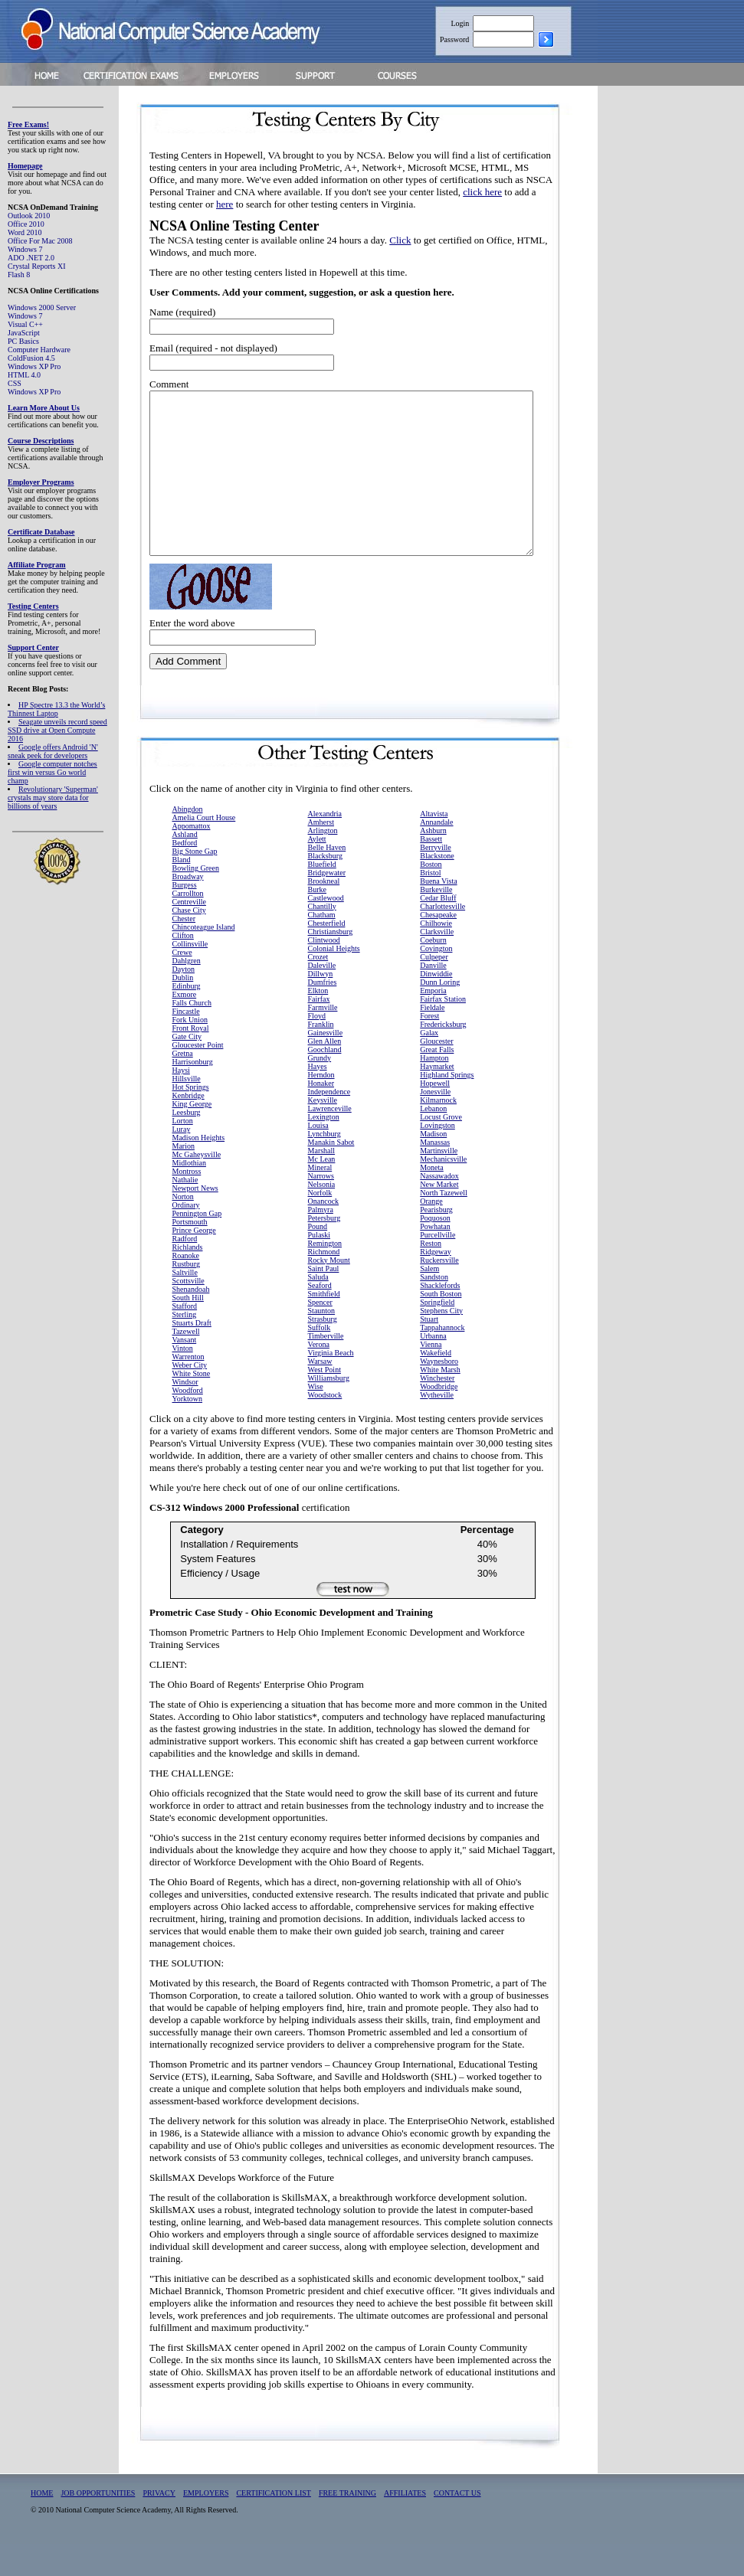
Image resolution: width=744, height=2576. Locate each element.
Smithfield (324, 1326)
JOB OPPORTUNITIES (98, 2525)
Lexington (323, 1149)
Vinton (182, 1380)
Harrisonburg (192, 1094)
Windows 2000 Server (42, 307)
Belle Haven (327, 879)
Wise (315, 1418)
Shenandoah (191, 1321)
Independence (329, 1124)
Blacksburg (325, 888)
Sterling (184, 1346)
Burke (317, 921)
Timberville (326, 1368)
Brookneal (324, 913)
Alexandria (325, 846)
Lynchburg (324, 1166)
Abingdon (187, 841)
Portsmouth (190, 1254)
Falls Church (191, 1035)
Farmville (323, 1039)
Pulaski (319, 1267)
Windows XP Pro (34, 366)
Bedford (185, 875)
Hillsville (186, 1111)
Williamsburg (328, 1410)
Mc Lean (322, 1191)
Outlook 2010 (29, 215)
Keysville (322, 1132)
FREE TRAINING (347, 2525)
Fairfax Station (443, 1031)
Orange (431, 1233)
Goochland (325, 1081)
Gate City (187, 1068)
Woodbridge (438, 1418)
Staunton (322, 1343)
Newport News (195, 1220)
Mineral (320, 1199)
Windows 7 (25, 249)
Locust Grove (441, 1149)
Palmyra (320, 1241)
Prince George (194, 1262)
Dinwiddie (436, 1006)
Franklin (321, 1056)
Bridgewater (327, 905)
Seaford (320, 1317)
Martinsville (438, 1182)
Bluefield (322, 896)
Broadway (188, 908)
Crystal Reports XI (37, 266)
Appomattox (191, 858)
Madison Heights (198, 1169)
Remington (325, 1275)
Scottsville (188, 1313)
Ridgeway (435, 1284)
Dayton (183, 1001)
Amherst (321, 854)
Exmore (184, 1026)
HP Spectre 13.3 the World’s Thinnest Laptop (56, 709)
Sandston (434, 1309)
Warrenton (188, 1388)
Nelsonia (322, 1216)
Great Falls (437, 1081)
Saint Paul (323, 1300)
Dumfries (322, 1014)
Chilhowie (436, 955)
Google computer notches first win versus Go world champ (52, 772)
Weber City (190, 1397)
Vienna (430, 1376)
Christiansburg (330, 963)
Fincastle (186, 1043)
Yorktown (187, 1431)
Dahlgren (186, 993)
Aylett (317, 871)
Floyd (317, 1048)
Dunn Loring (440, 1014)
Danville (433, 997)
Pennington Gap (197, 1245)
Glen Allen (325, 1073)
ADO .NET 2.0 (31, 257)
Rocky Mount (329, 1292)
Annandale (436, 854)
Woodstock (325, 1427)
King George (192, 1136)
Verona (318, 1376)
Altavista (433, 846)
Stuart (429, 1351)
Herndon (321, 1107)
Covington (436, 980)
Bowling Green (195, 900)
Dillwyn (320, 1006)
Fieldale (432, 1039)
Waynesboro (439, 1393)
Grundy (320, 1090)
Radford (185, 1271)
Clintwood (324, 972)
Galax (429, 1065)
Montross (187, 1203)
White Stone (191, 1405)
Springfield (437, 1334)
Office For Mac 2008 (40, 241)
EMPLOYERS (205, 2525)
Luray (181, 1161)
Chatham (322, 947)
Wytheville (437, 1427)
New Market (439, 1216)
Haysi (181, 1102)
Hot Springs (190, 1119)
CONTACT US (457, 2525)
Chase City (189, 942)
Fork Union (190, 1052)
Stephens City (441, 1343)
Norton (183, 1228)
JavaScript (24, 333)
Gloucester (436, 1073)
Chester (184, 950)
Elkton (318, 1022)
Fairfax (319, 1031)
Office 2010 (26, 224)
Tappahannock (442, 1359)
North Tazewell (443, 1225)
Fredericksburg (443, 1056)
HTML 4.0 (24, 375)
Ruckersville (439, 1292)
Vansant (184, 1372)
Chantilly (322, 938)
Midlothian (189, 1195)
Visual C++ (25, 324)
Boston (430, 896)
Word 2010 (24, 232)
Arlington (323, 862)
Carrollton (188, 925)
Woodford (187, 1422)
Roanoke (186, 1287)
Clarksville (437, 963)
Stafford (185, 1338)
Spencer (320, 1334)
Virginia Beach (331, 1385)
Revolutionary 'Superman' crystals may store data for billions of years (53, 797)
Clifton (183, 967)
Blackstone (437, 888)
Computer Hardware (39, 349)
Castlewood (326, 930)
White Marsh (440, 1402)
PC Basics (23, 341)
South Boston (440, 1326)
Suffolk (319, 1359)
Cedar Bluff (438, 930)
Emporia (433, 1022)
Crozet (318, 989)
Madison (433, 1166)
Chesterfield (327, 955)
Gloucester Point (198, 1077)
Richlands (187, 1279)
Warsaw (320, 1393)
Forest (429, 1048)
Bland (181, 892)
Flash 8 (19, 274)
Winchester (437, 1410)
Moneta (432, 1199)
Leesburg (186, 1144)
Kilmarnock (438, 1132)
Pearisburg (436, 1241)
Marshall (322, 1182)
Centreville (189, 934)
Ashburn (433, 862)
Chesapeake (438, 947)
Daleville (322, 997)
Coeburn (433, 972)
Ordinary (186, 1237)
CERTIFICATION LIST (273, 2525)
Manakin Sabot (331, 1174)
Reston (430, 1275)
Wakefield (435, 1385)
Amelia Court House (204, 849)
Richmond (324, 1284)
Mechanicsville (443, 1191)
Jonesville (435, 1124)
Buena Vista (438, 913)
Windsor (185, 1414)
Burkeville (436, 921)
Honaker (321, 1115)
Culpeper (434, 989)
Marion (183, 1178)
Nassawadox (439, 1208)
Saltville (185, 1304)
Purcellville (437, 1267)
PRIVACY (159, 2525)
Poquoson (435, 1250)
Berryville (435, 879)
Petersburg (324, 1250)
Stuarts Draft (191, 1355)
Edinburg (186, 1018)
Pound (318, 1258)
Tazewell (186, 1363)
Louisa (318, 1157)
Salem (429, 1300)
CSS (14, 383)
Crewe (182, 984)
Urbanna (433, 1368)
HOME (42, 2525)
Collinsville (190, 976)
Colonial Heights (334, 980)
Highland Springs (447, 1107)
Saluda (318, 1309)
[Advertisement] (682, 332)
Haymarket (437, 1098)
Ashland (185, 866)
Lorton (182, 1153)
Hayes (317, 1098)
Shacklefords (440, 1317)
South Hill (188, 1330)
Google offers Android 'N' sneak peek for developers (53, 751)
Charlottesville (442, 938)
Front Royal (190, 1060)
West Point (324, 1402)
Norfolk (320, 1225)
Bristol (430, 905)
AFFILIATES (405, 2525)
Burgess (184, 917)
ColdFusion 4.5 (31, 358)
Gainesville (325, 1065)
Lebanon (433, 1140)
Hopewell (435, 1115)
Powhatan (435, 1258)
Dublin (183, 1009)
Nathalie (185, 1212)
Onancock (323, 1233)
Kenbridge (188, 1127)
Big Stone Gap (195, 883)
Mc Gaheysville (196, 1186)
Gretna (182, 1085)
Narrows (321, 1208)
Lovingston (437, 1157)
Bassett (431, 871)
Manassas (435, 1174)
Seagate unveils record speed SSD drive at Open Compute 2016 (57, 730)
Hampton (434, 1090)
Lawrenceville (330, 1140)
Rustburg (186, 1296)
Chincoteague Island (203, 959)
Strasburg (322, 1351)
